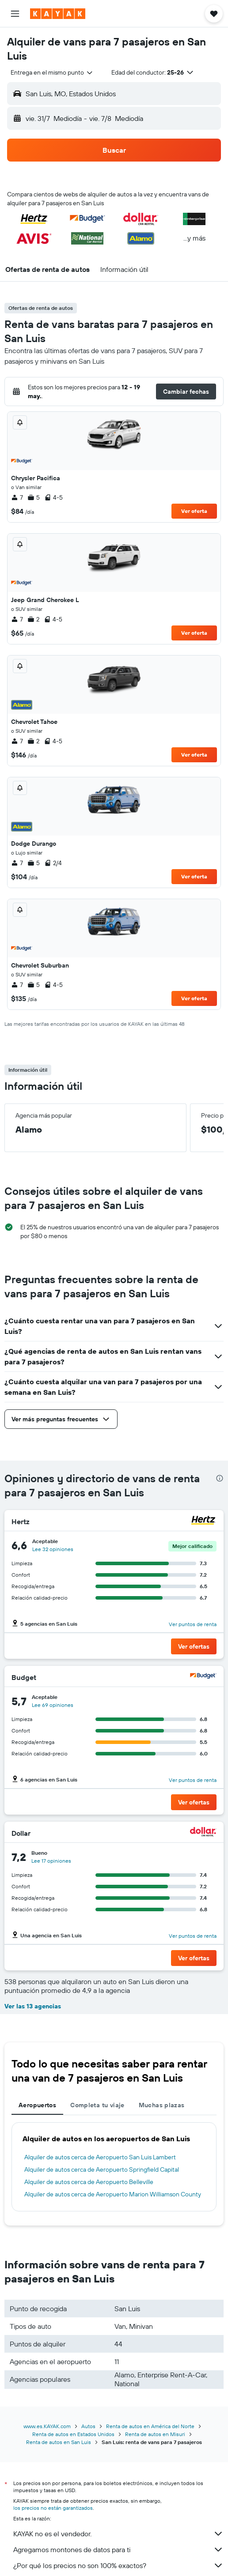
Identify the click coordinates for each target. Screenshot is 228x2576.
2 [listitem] (33, 619)
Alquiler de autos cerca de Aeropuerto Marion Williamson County (112, 2194)
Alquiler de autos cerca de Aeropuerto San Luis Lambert (100, 2157)
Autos (88, 2426)
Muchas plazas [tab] (162, 2105)
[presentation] (220, 1478)
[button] (15, 13)
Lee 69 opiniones (52, 1705)
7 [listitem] (17, 497)
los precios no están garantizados (53, 2507)
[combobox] (52, 72)
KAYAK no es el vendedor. (118, 2533)
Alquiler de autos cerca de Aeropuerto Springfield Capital (101, 2169)
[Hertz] (203, 1521)
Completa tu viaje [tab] (97, 2105)
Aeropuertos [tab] (37, 2105)
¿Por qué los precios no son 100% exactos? (118, 2565)
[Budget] (203, 1677)
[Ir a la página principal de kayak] (57, 13)
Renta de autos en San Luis (58, 2442)
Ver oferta (194, 511)
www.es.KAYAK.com (47, 2426)
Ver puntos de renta (193, 1624)
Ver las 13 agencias (32, 2006)
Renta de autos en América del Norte (150, 2426)
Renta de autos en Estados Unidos (73, 2434)
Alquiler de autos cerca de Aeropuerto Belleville (88, 2182)
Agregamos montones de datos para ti (118, 2549)
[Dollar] (203, 1833)
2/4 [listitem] (53, 863)
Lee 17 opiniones (51, 1860)
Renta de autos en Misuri (155, 2434)
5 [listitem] (33, 497)
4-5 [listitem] (53, 497)
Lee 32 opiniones (52, 1549)
